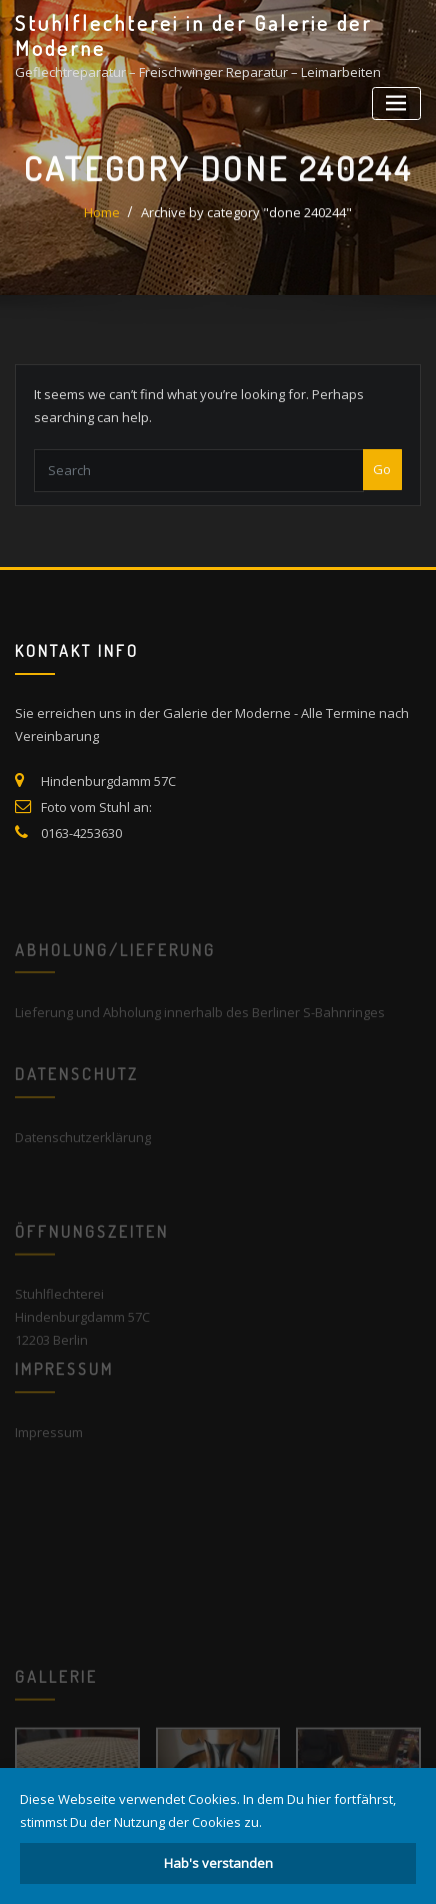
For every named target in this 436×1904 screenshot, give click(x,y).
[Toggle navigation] (396, 103)
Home (102, 223)
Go (382, 484)
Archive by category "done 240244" (246, 223)
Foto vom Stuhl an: (96, 830)
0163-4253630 (81, 856)
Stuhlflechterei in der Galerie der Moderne (193, 35)
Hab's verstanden (218, 1863)
